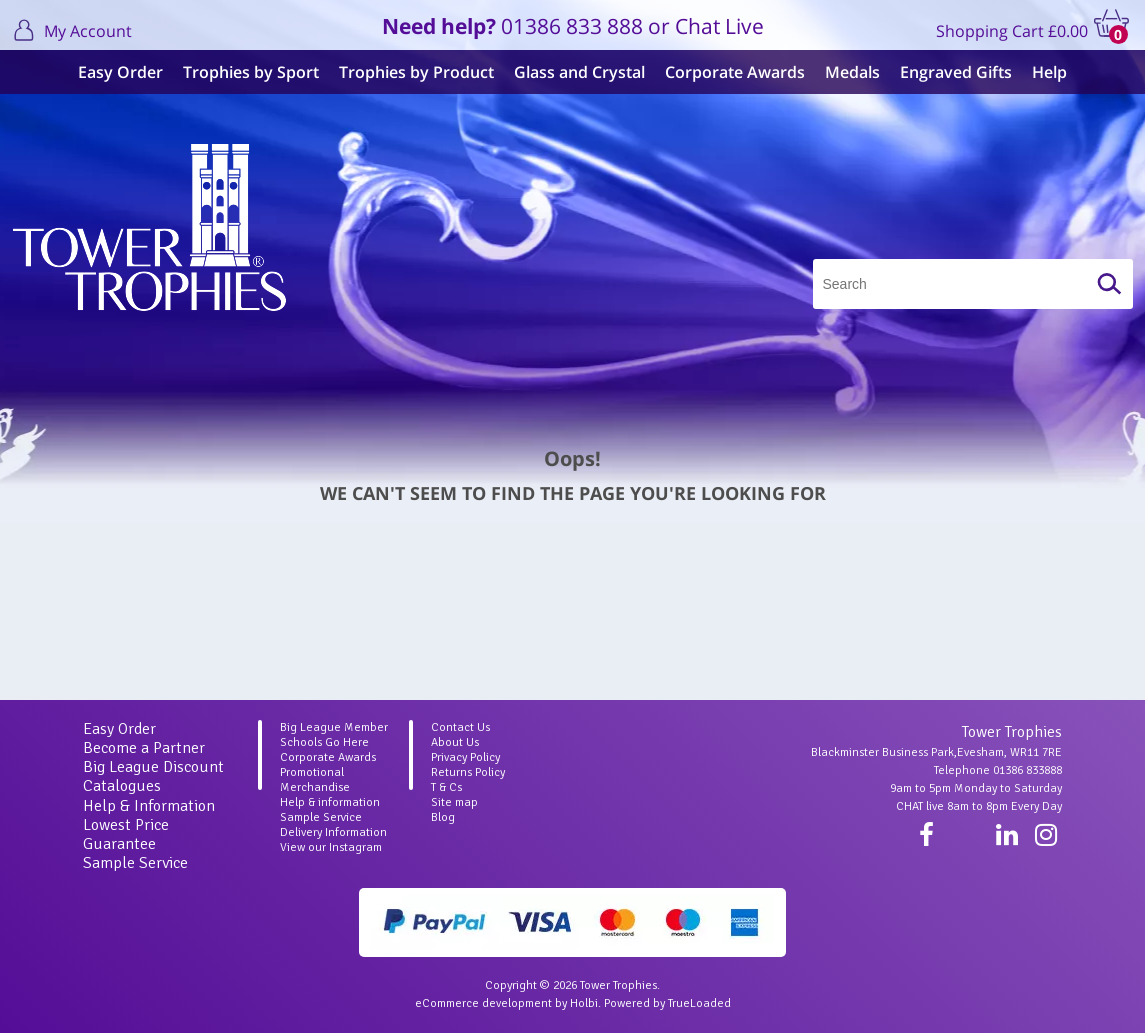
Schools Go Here (324, 742)
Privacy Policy (465, 757)
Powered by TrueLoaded (667, 1003)
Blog (443, 817)
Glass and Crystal (579, 72)
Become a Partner (144, 748)
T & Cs (446, 787)
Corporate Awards (735, 72)
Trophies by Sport (251, 72)
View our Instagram (331, 847)
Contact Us (460, 727)
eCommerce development (483, 1003)
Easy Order (120, 72)
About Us (455, 742)
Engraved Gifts (956, 72)
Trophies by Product (416, 72)
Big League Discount (153, 767)
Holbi (584, 1003)
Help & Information (149, 806)
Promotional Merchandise (315, 780)
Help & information (330, 802)
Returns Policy (468, 772)
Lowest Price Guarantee (126, 834)
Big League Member (334, 727)
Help (1049, 72)
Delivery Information (333, 832)
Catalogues (122, 786)
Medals (852, 72)
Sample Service (135, 863)
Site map (454, 802)
